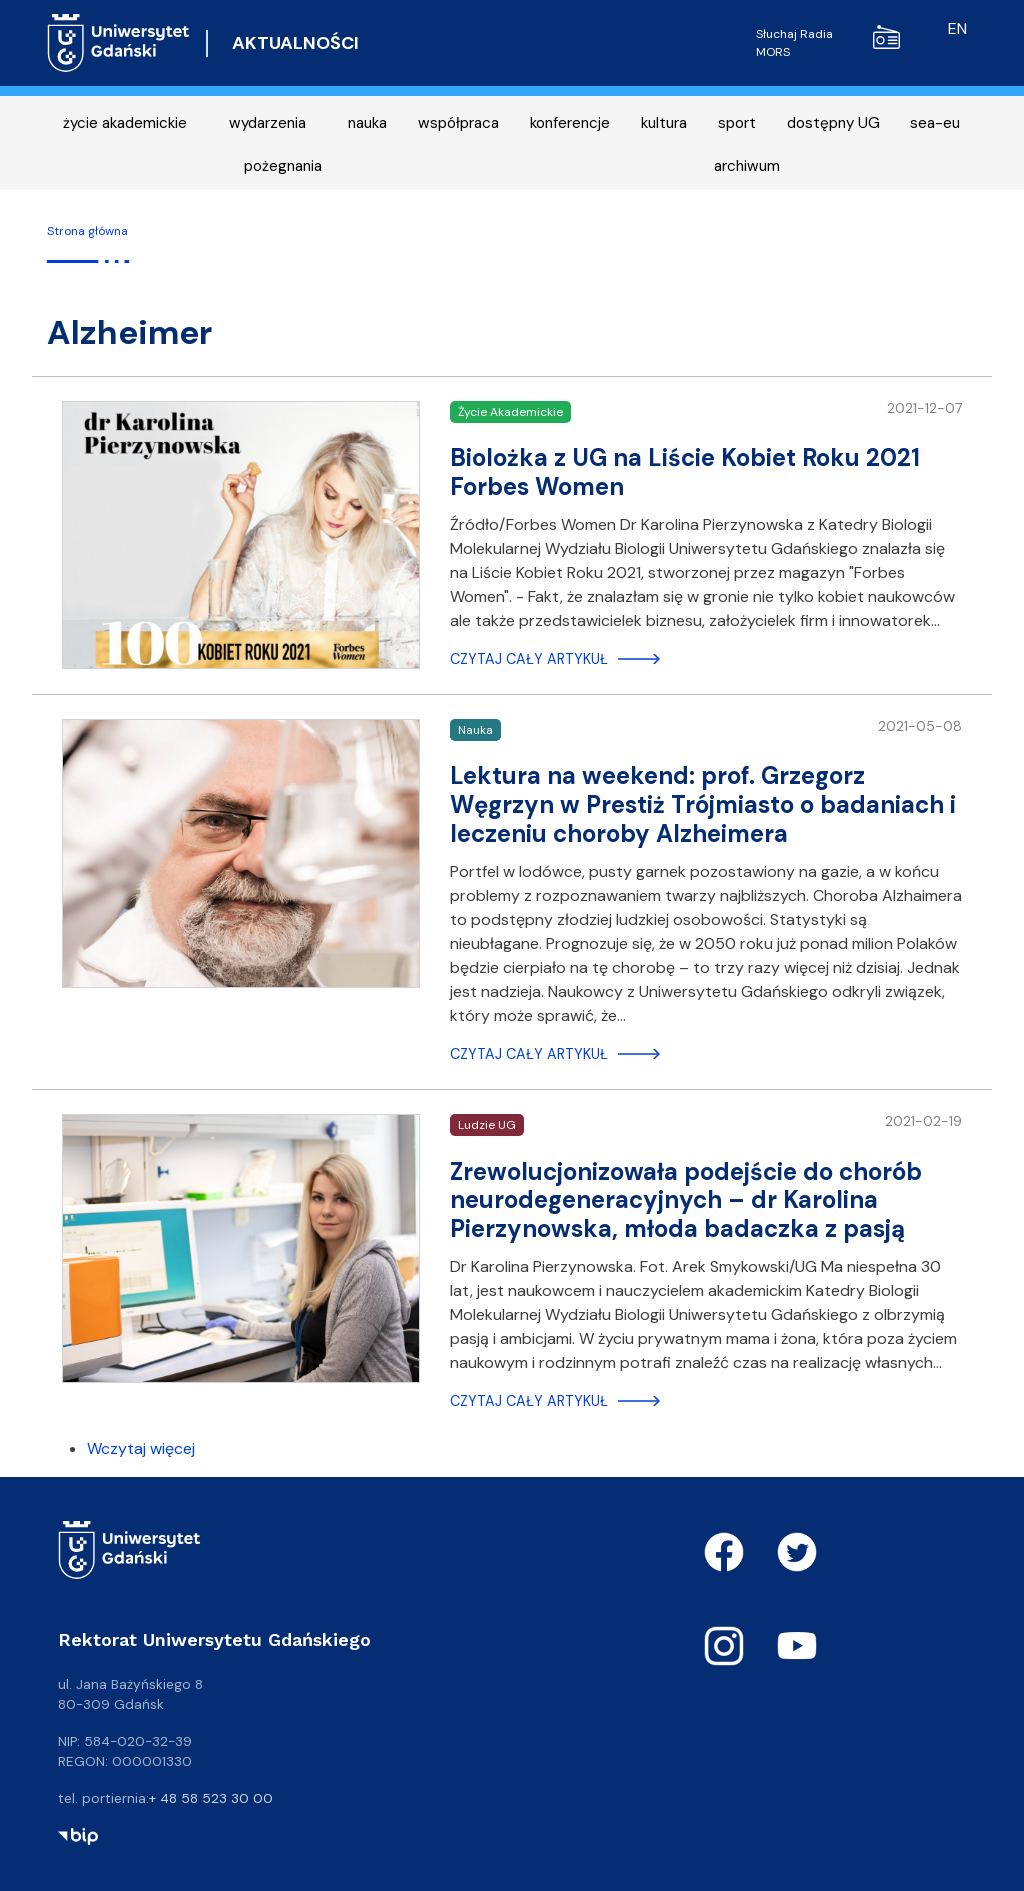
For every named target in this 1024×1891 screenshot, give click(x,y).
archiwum (747, 166)
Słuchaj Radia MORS (828, 42)
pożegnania (283, 166)
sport (737, 123)
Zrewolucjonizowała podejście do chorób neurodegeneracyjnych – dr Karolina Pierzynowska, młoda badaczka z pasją (686, 1200)
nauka (367, 123)
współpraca (458, 123)
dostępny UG (833, 123)
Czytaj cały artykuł (529, 659)
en (957, 28)
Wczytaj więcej (141, 1448)
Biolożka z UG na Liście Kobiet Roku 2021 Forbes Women (685, 472)
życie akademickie (125, 123)
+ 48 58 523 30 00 (211, 1798)
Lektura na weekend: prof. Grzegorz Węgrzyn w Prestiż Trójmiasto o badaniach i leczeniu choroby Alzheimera (703, 804)
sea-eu (935, 123)
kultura (664, 123)
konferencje (570, 123)
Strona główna (87, 231)
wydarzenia (267, 123)
